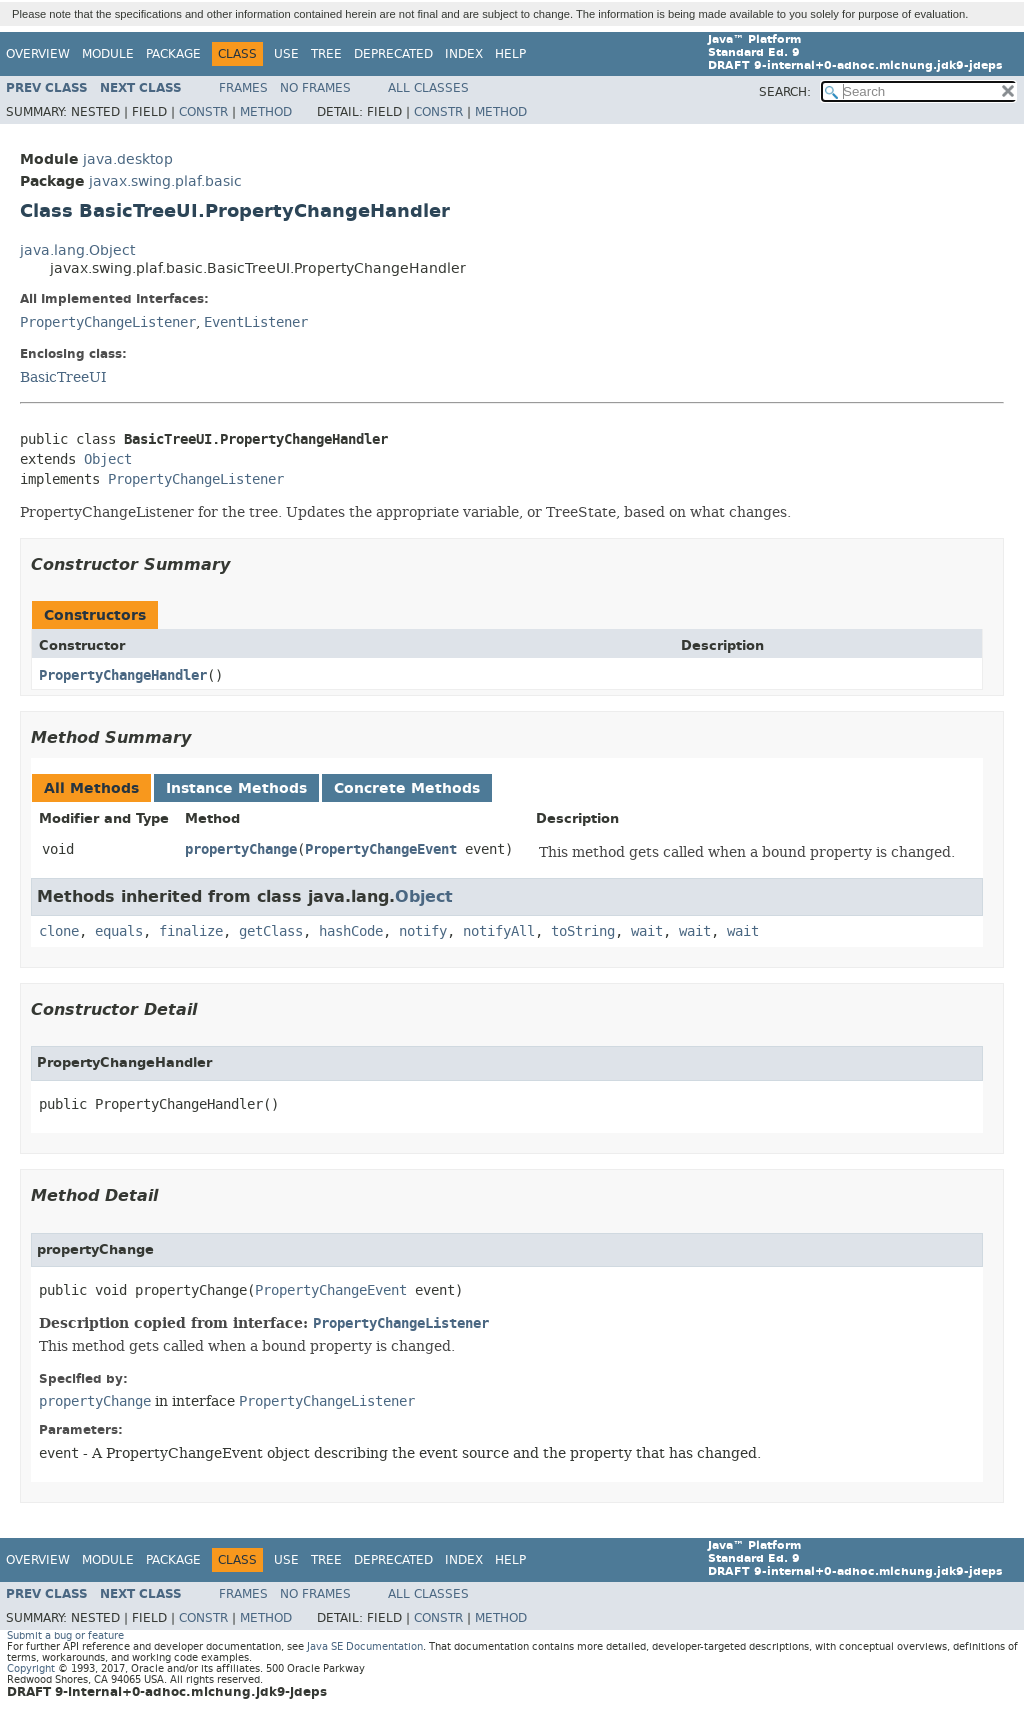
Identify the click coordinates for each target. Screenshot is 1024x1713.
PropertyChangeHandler (123, 675)
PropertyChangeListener (108, 322)
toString (583, 931)
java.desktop (128, 159)
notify (423, 931)
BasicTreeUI (63, 377)
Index (464, 54)
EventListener (256, 322)
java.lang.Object (77, 250)
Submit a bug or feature (65, 1635)
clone (59, 931)
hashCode (351, 931)
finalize (191, 931)
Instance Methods (236, 788)
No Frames (315, 88)
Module (108, 54)
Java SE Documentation (365, 1646)
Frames (243, 88)
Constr (203, 112)
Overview (38, 54)
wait (647, 931)
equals (119, 931)
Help (510, 54)
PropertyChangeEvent (381, 849)
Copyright (31, 1668)
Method (266, 112)
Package (173, 54)
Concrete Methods (407, 788)
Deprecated (393, 54)
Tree (326, 54)
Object (108, 459)
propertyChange (241, 849)
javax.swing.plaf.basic (165, 181)
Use (286, 54)
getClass (271, 931)
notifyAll (499, 931)
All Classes (428, 88)
